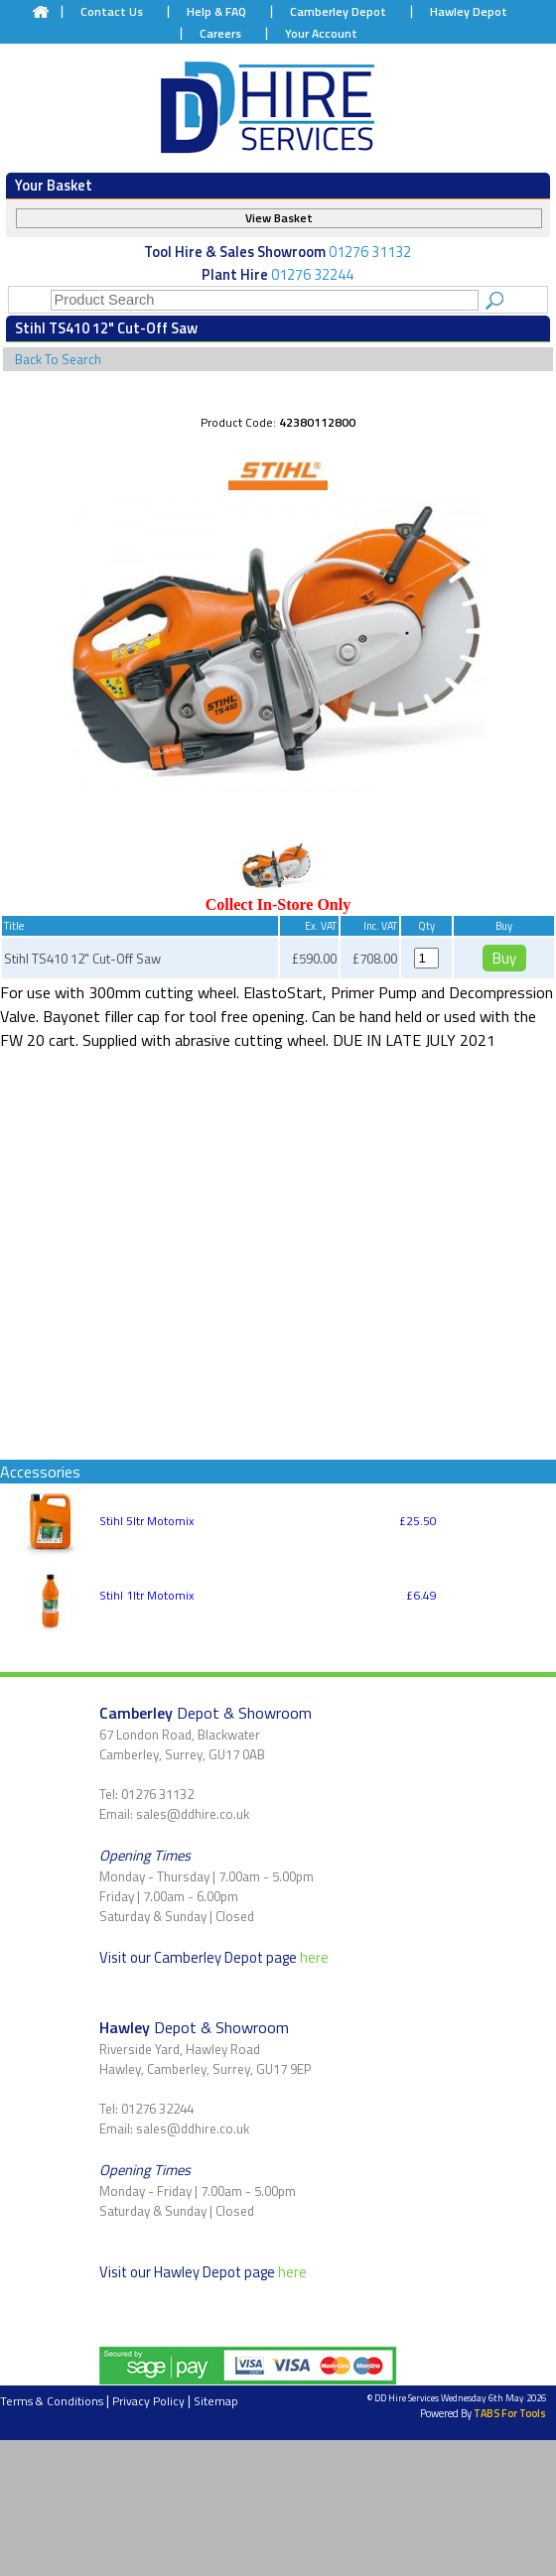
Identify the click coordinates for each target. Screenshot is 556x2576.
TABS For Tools (510, 2413)
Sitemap (216, 2400)
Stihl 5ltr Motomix (146, 1520)
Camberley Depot (338, 11)
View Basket (279, 217)
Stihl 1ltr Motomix (146, 1595)
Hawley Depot (468, 11)
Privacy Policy (148, 2400)
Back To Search (58, 359)
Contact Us (111, 11)
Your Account (321, 33)
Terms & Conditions (51, 2400)
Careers (220, 33)
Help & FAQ (216, 11)
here (314, 1957)
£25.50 (418, 1520)
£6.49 (421, 1595)
